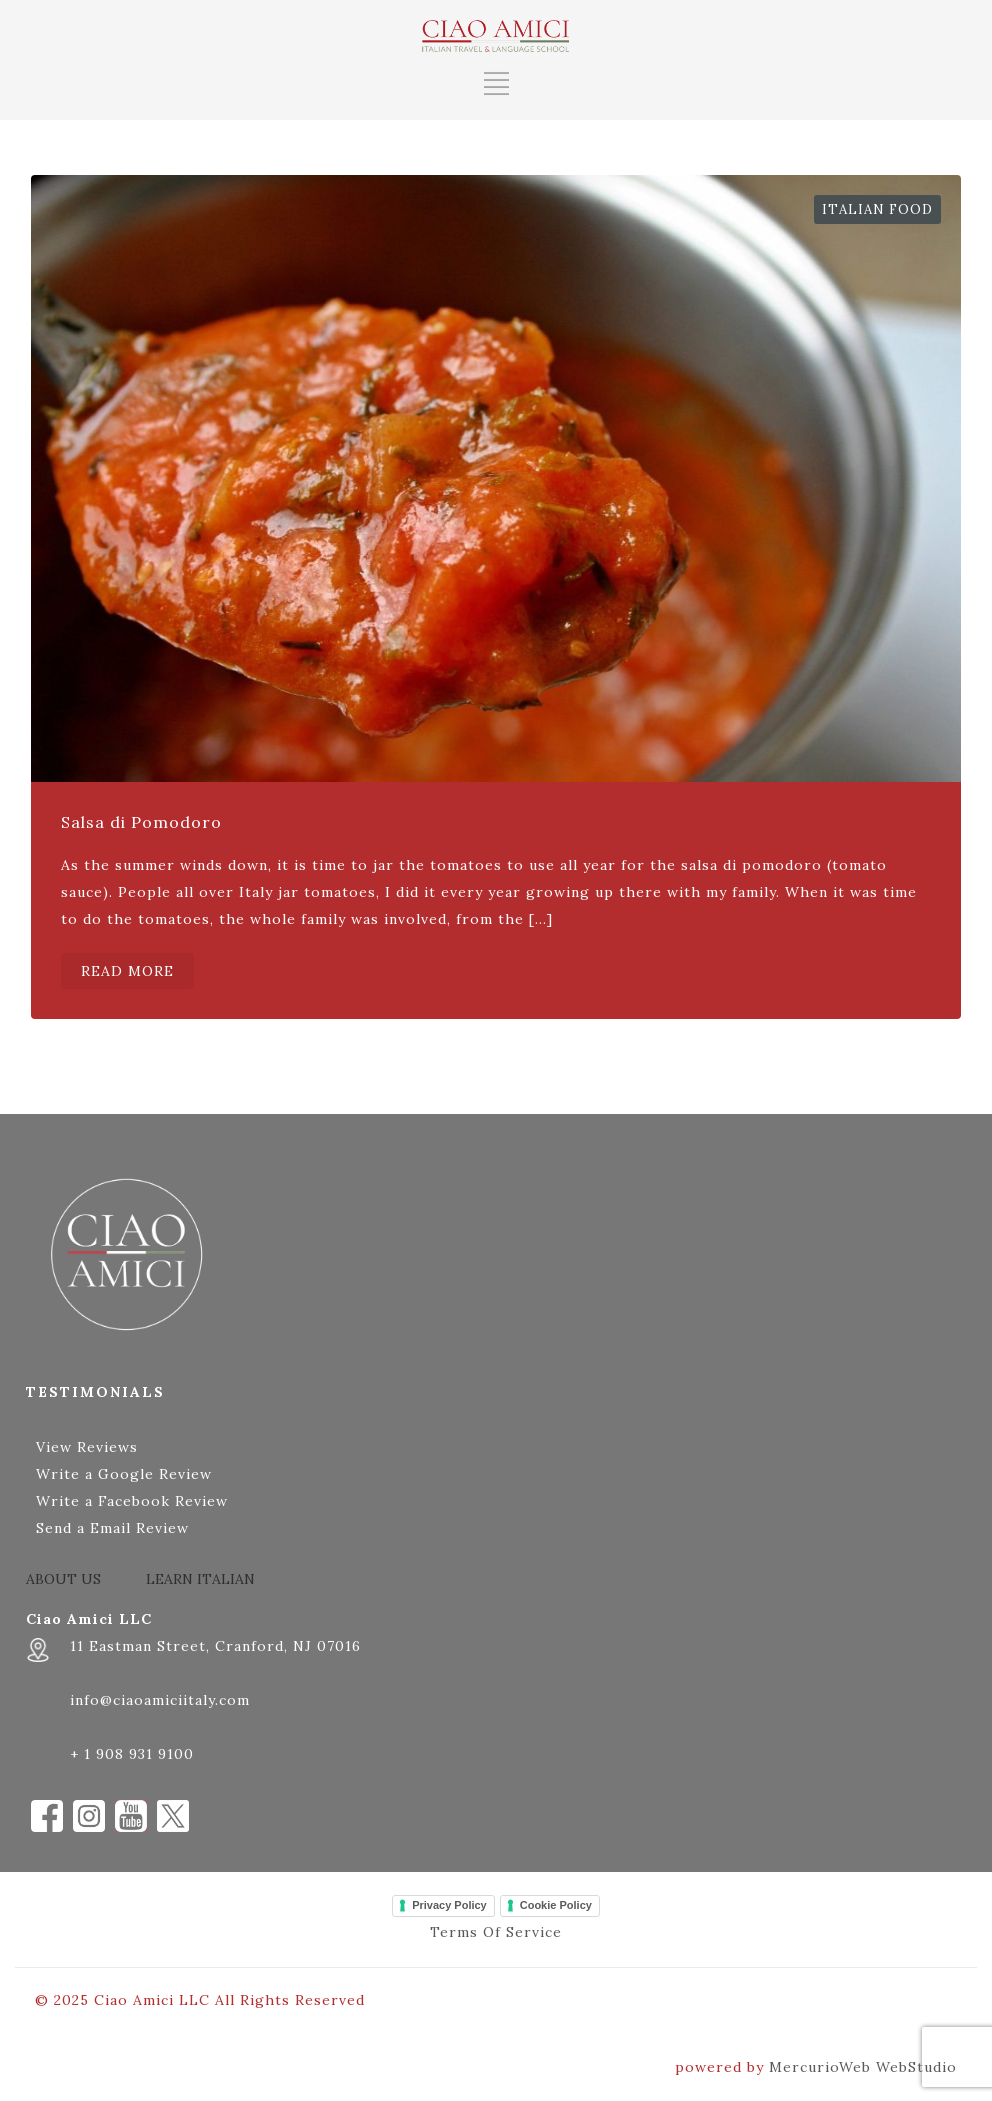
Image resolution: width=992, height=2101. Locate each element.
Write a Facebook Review (132, 1501)
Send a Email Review (112, 1528)
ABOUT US (63, 1579)
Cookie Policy (556, 1905)
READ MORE (127, 971)
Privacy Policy (449, 1905)
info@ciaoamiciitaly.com (160, 1700)
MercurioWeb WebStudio (863, 2067)
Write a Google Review (124, 1474)
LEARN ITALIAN (200, 1579)
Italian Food (877, 209)
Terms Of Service (496, 1932)
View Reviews (87, 1447)
